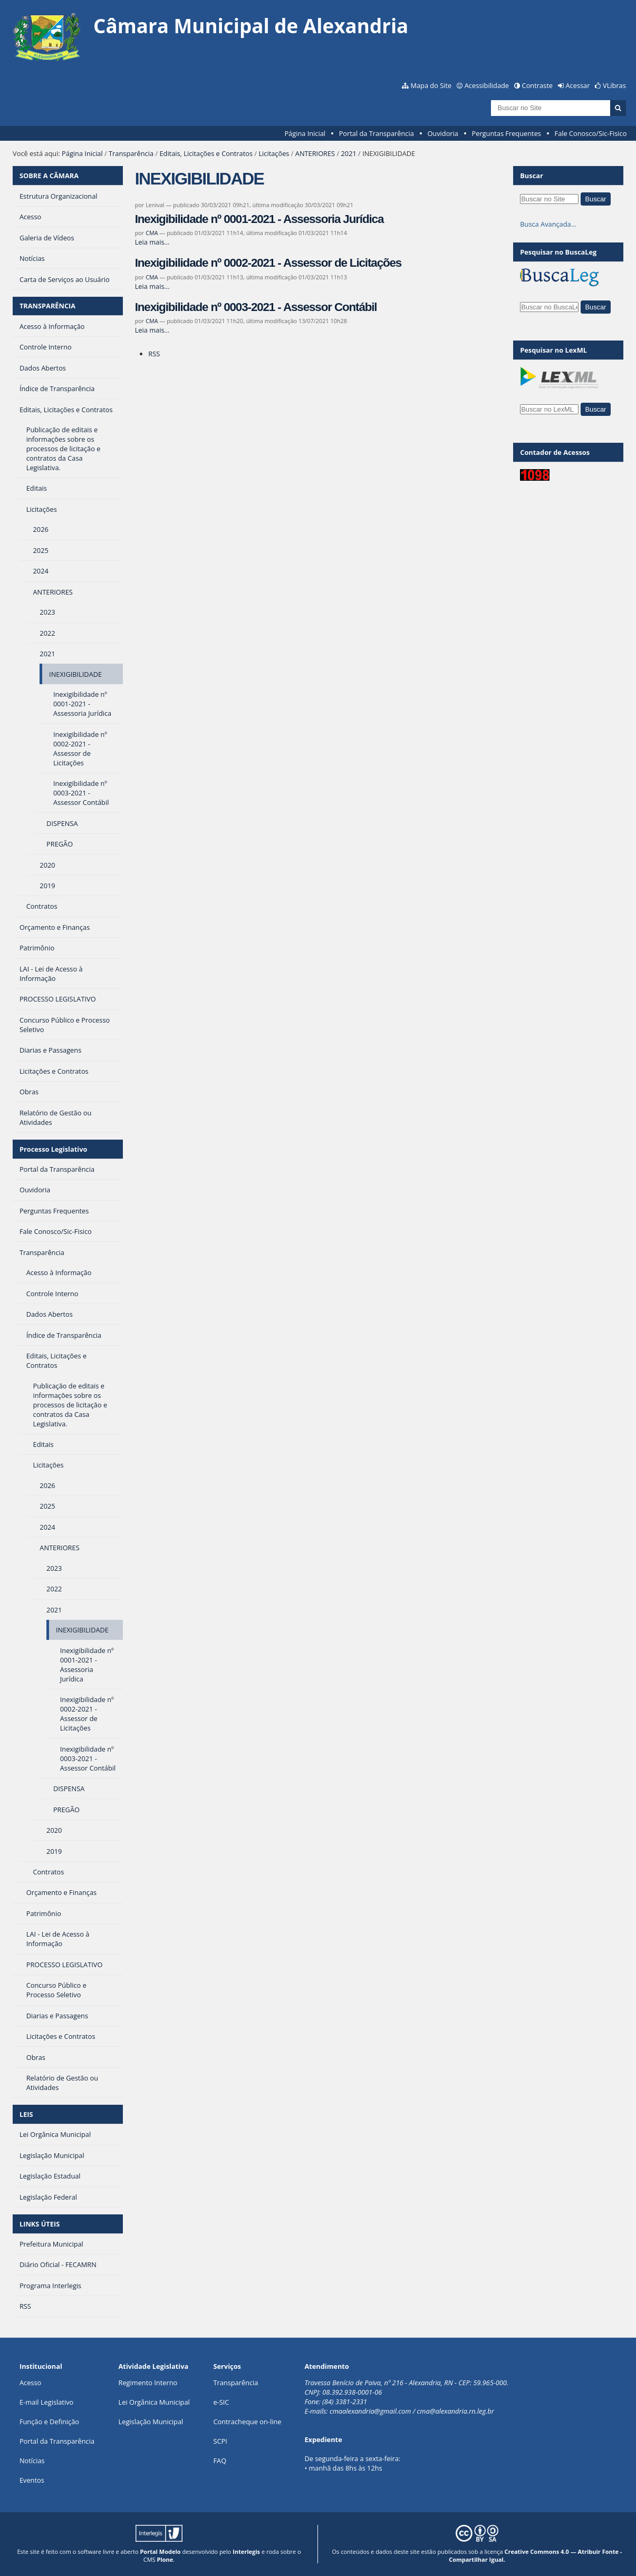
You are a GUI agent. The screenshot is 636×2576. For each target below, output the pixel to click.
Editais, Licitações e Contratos (206, 153)
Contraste (537, 85)
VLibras (614, 85)
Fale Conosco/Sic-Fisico (591, 133)
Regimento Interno (148, 2382)
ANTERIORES (315, 153)
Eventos (32, 2480)
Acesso (30, 2382)
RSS (154, 353)
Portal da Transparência (376, 133)
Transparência (131, 153)
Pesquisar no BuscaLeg (558, 252)
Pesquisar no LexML (553, 350)
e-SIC (221, 2402)
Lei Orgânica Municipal (154, 2402)
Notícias (32, 2460)
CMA (152, 233)
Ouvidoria (442, 133)
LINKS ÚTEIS (40, 2224)
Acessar (578, 85)
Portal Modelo (160, 2551)
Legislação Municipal (151, 2421)
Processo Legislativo (53, 1149)
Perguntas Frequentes (506, 133)
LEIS (26, 2114)
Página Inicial (304, 133)
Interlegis (246, 2551)
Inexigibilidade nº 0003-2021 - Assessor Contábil (256, 307)
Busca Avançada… (548, 224)
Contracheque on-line (247, 2421)
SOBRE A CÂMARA (49, 175)
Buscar (531, 175)
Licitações (273, 153)
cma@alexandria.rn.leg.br (455, 2411)
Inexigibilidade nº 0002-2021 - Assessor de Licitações (268, 262)
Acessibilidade (487, 85)
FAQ (219, 2460)
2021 (348, 153)
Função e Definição (49, 2421)
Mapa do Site (430, 85)
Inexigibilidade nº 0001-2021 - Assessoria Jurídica (259, 219)
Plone (165, 2559)
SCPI (220, 2441)
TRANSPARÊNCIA (47, 305)
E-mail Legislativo (46, 2402)
